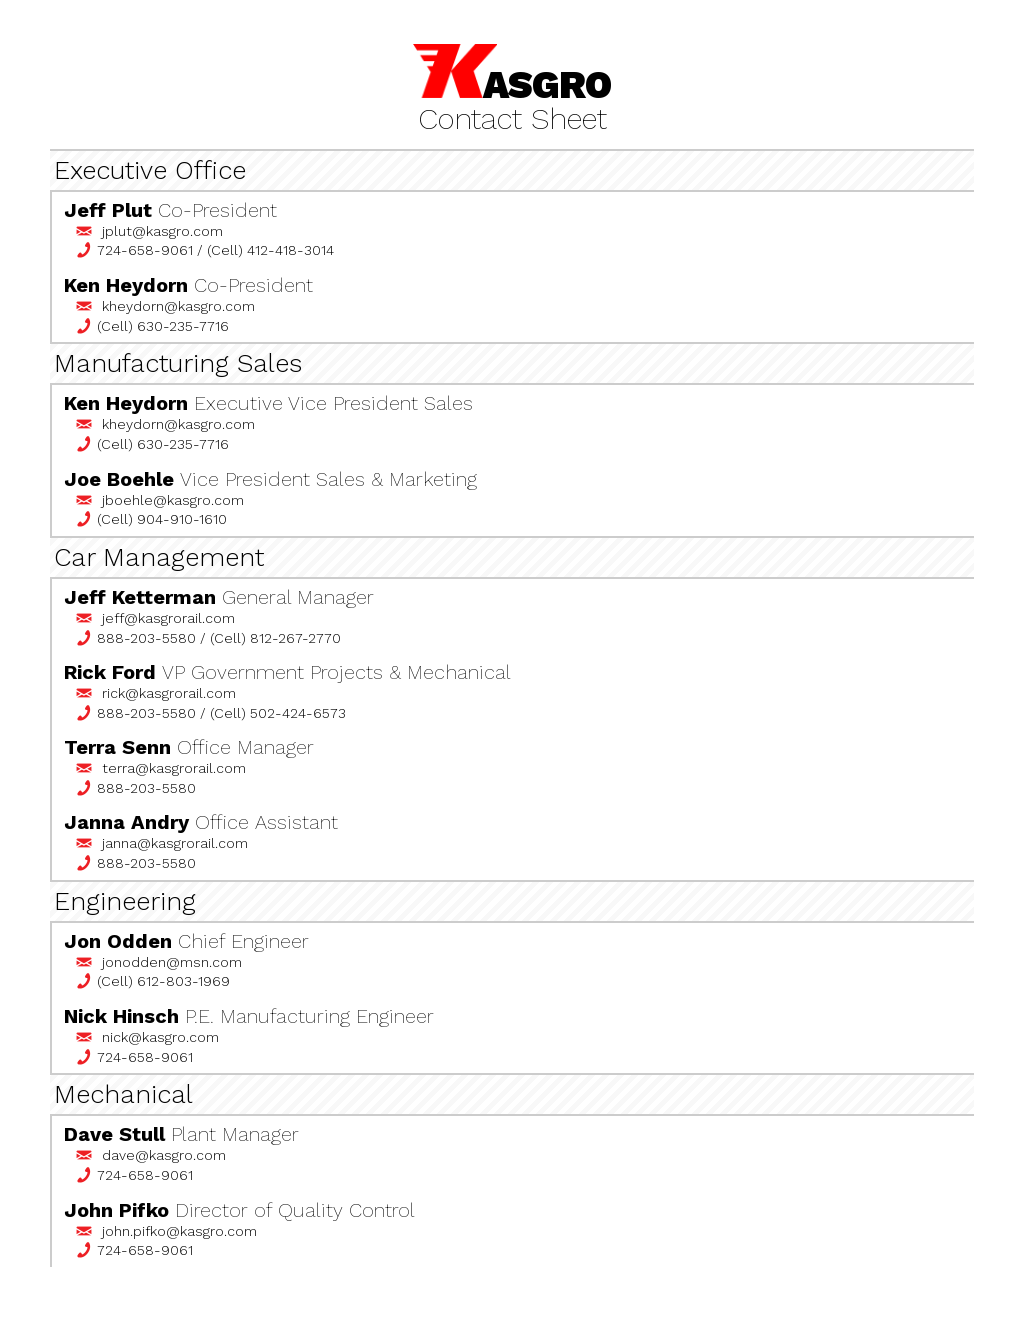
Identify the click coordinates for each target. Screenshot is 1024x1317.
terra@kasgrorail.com (174, 768)
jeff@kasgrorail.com (168, 618)
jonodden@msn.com (172, 962)
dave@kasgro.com (164, 1155)
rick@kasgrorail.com (169, 693)
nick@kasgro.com (160, 1037)
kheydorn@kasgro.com (178, 306)
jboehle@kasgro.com (173, 500)
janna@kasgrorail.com (175, 843)
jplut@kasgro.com (162, 231)
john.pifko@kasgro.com (179, 1231)
